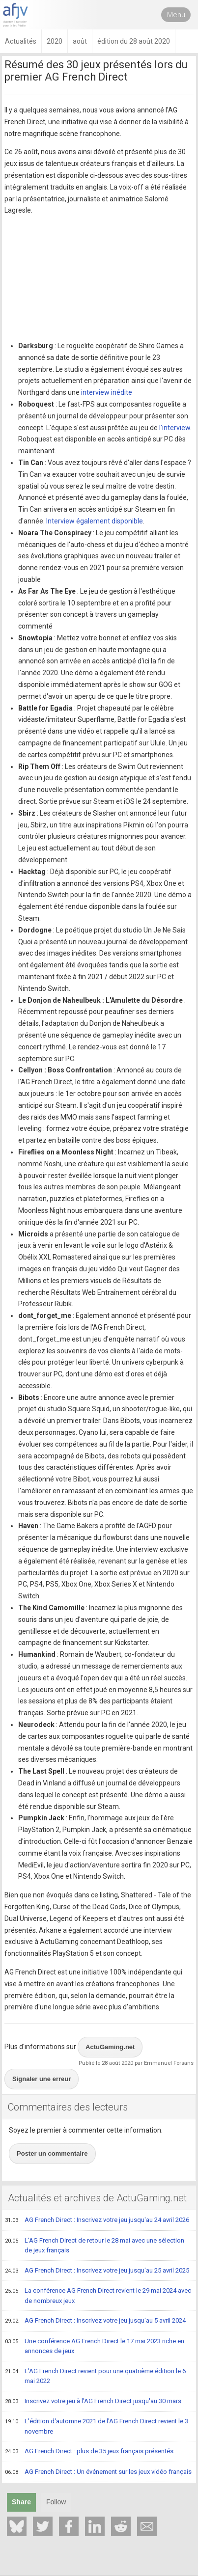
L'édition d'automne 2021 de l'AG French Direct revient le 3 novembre (96, 2426)
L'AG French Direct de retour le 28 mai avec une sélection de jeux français (94, 2245)
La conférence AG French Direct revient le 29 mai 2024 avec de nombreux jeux (98, 2295)
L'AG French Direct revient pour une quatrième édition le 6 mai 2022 (95, 2376)
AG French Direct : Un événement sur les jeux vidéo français (98, 2472)
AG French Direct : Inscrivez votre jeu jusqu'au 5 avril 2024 (95, 2321)
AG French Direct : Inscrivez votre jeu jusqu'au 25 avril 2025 (97, 2271)
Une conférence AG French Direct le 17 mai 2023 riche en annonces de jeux (94, 2346)
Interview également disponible (94, 521)
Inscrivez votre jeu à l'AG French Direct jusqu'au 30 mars (93, 2402)
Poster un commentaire (52, 2153)
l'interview (174, 428)
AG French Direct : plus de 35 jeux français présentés (89, 2452)
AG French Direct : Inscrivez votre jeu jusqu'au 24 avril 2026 (97, 2220)
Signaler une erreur (41, 2079)
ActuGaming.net (110, 2047)
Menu (176, 14)
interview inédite (106, 392)
